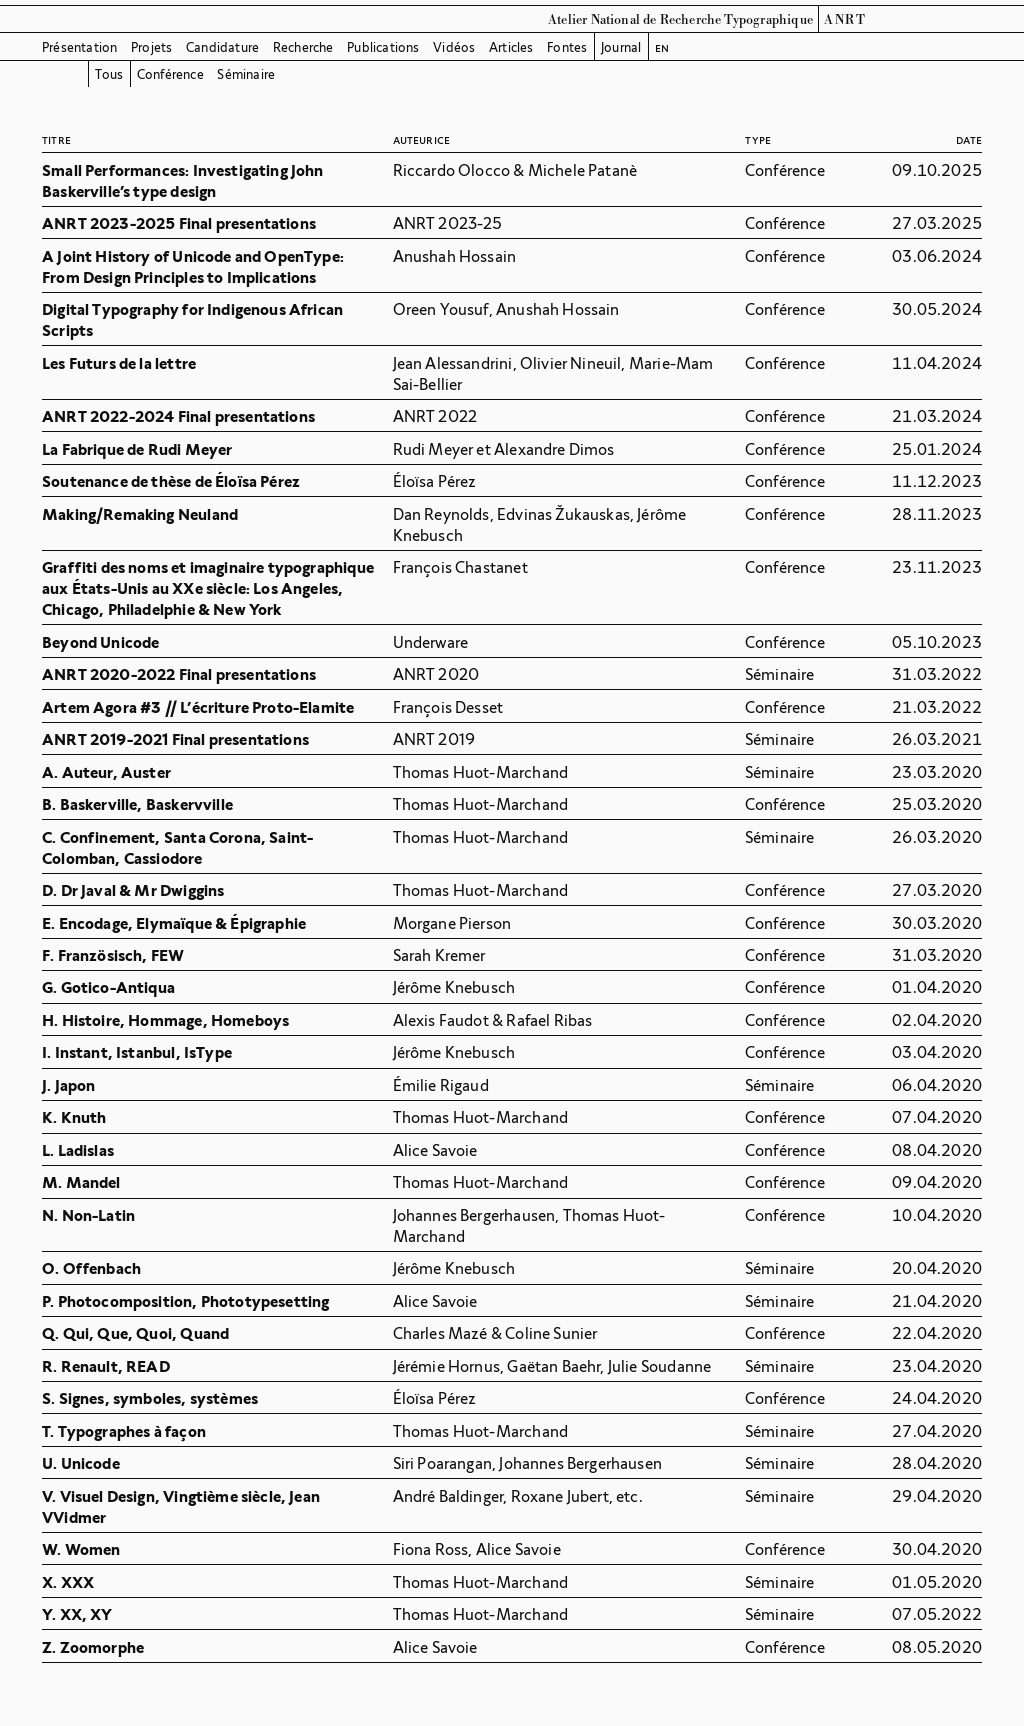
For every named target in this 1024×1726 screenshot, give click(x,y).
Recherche (303, 47)
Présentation (79, 47)
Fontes (567, 47)
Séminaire (246, 74)
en (662, 47)
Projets (151, 47)
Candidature (222, 47)
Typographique (768, 20)
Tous (109, 74)
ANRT (845, 20)
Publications (383, 47)
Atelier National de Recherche (634, 20)
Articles (511, 47)
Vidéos (454, 47)
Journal (621, 47)
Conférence (170, 74)
